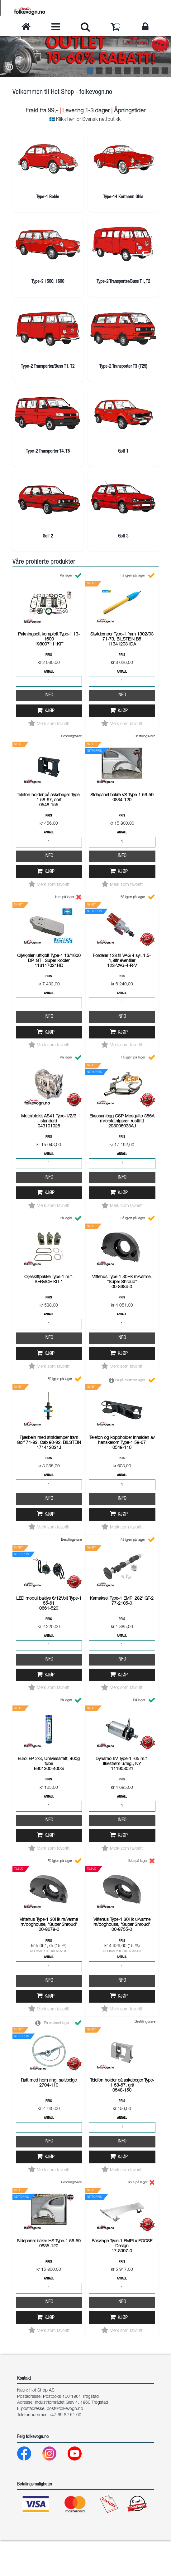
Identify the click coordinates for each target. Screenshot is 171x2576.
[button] (9, 68)
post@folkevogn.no (65, 2445)
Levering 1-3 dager (86, 111)
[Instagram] (54, 2491)
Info (49, 731)
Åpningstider (129, 111)
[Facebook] (29, 2491)
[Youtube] (80, 2491)
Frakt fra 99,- (42, 111)
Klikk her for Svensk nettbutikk (88, 119)
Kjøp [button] (50, 747)
